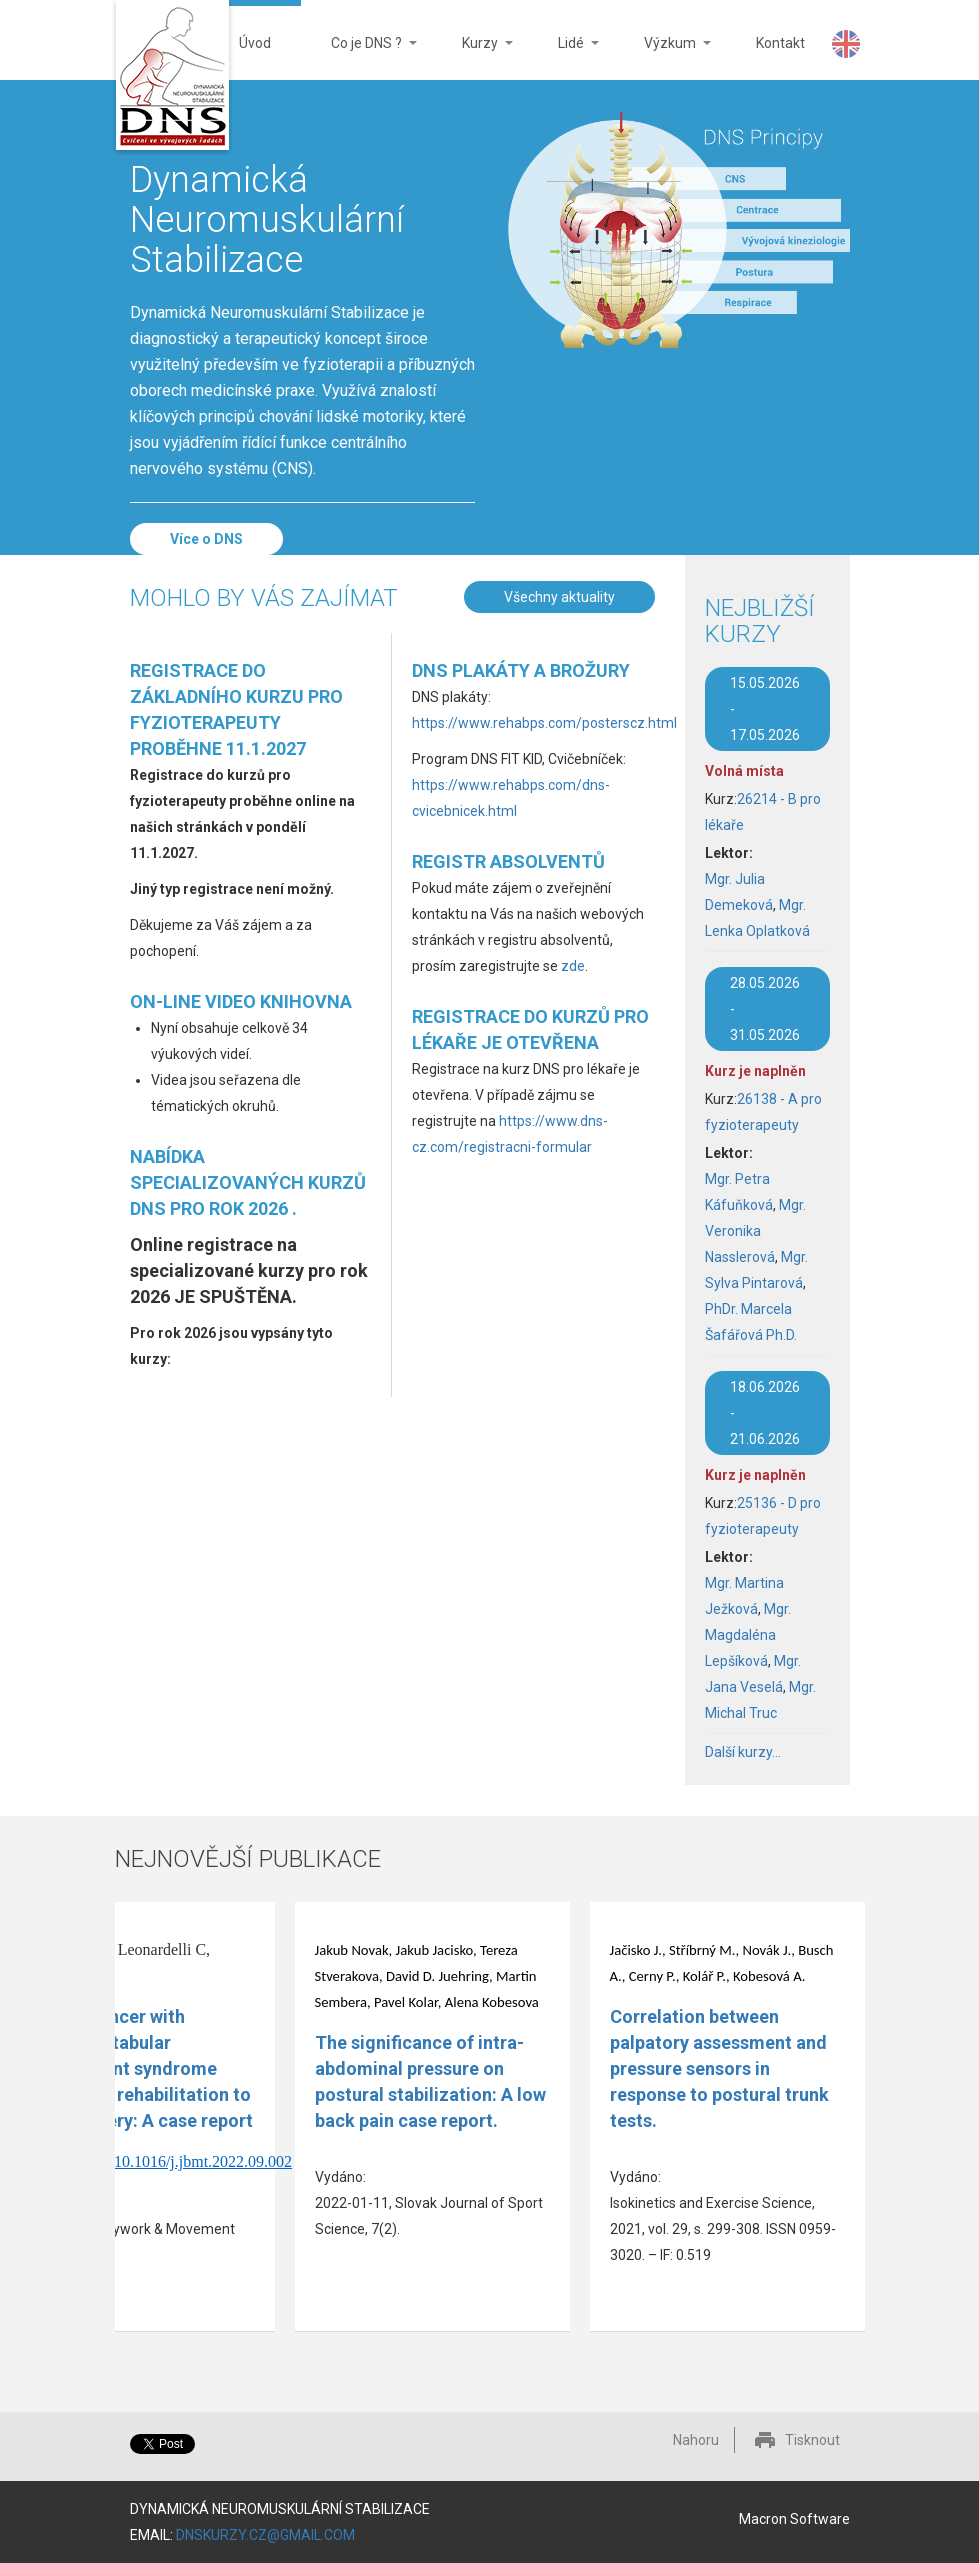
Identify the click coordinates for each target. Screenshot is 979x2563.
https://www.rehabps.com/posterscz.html (544, 723)
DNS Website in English (846, 44)
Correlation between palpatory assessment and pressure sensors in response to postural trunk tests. (719, 2068)
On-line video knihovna (241, 1001)
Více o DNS (206, 539)
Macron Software (794, 2519)
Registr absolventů (508, 861)
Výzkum (662, 57)
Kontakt (780, 43)
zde (573, 966)
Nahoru (696, 2440)
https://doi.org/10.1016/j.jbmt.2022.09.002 (156, 2161)
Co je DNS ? (359, 57)
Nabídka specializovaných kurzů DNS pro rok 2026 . (248, 1182)
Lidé (563, 57)
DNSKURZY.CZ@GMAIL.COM (265, 2535)
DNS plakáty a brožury (521, 670)
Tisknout (812, 2440)
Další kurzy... (743, 1752)
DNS (172, 77)
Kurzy (472, 57)
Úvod (255, 43)
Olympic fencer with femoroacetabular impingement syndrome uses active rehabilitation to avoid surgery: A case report (136, 2068)
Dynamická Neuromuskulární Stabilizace (267, 220)
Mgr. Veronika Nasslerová (755, 1231)
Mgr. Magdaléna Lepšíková (748, 1635)
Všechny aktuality (559, 597)
